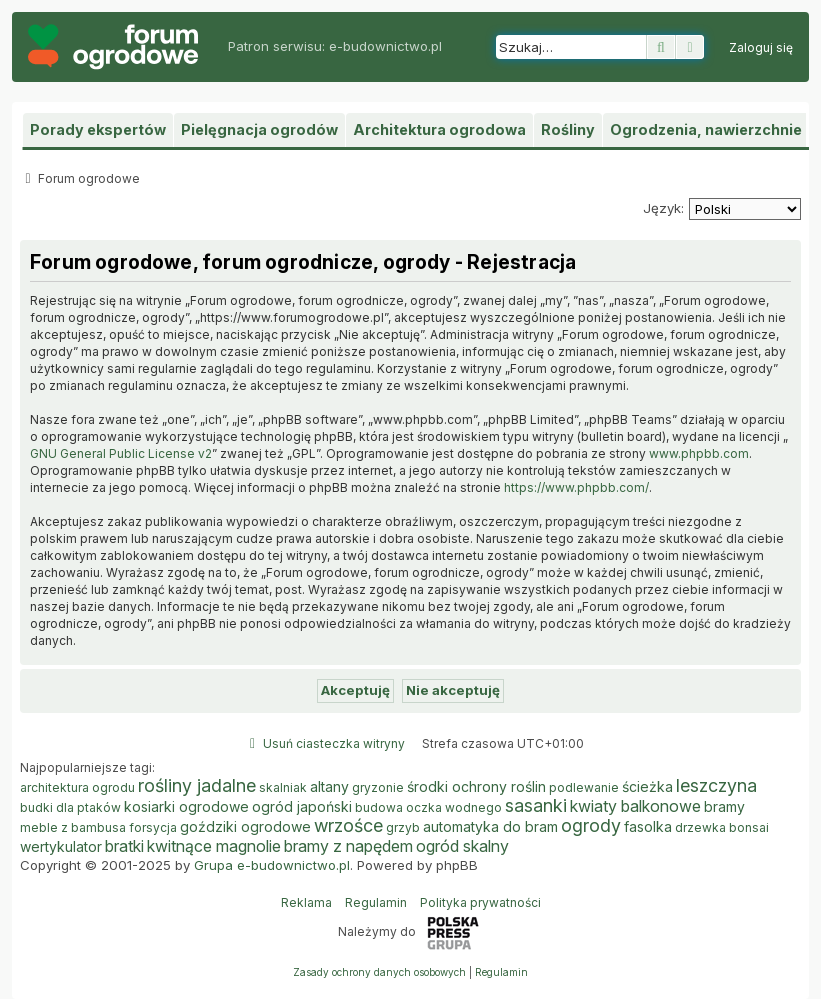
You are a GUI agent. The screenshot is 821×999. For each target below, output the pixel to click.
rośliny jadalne (197, 786)
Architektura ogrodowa (439, 129)
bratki (124, 846)
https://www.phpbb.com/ (576, 487)
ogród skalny (462, 846)
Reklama (306, 902)
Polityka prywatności (480, 902)
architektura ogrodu (77, 787)
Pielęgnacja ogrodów (259, 129)
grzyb (403, 827)
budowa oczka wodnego (428, 807)
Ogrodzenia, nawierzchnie (706, 129)
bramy (724, 806)
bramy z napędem (348, 846)
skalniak (283, 787)
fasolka (648, 826)
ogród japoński (302, 806)
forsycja (153, 827)
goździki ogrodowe (245, 826)
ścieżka (647, 786)
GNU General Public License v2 (121, 453)
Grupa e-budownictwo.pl (272, 865)
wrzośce (348, 826)
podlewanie (584, 787)
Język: (663, 208)
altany (329, 786)
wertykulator (61, 846)
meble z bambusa (73, 827)
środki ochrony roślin (476, 786)
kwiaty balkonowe (635, 806)
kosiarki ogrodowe (186, 806)
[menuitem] (761, 48)
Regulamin (376, 902)
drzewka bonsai (722, 827)
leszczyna (716, 786)
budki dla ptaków (70, 807)
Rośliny (568, 129)
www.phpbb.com (699, 453)
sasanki (536, 806)
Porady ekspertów (98, 129)
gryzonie (378, 787)
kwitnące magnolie (214, 846)
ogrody (591, 826)
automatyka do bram (490, 826)
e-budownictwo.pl (385, 46)
